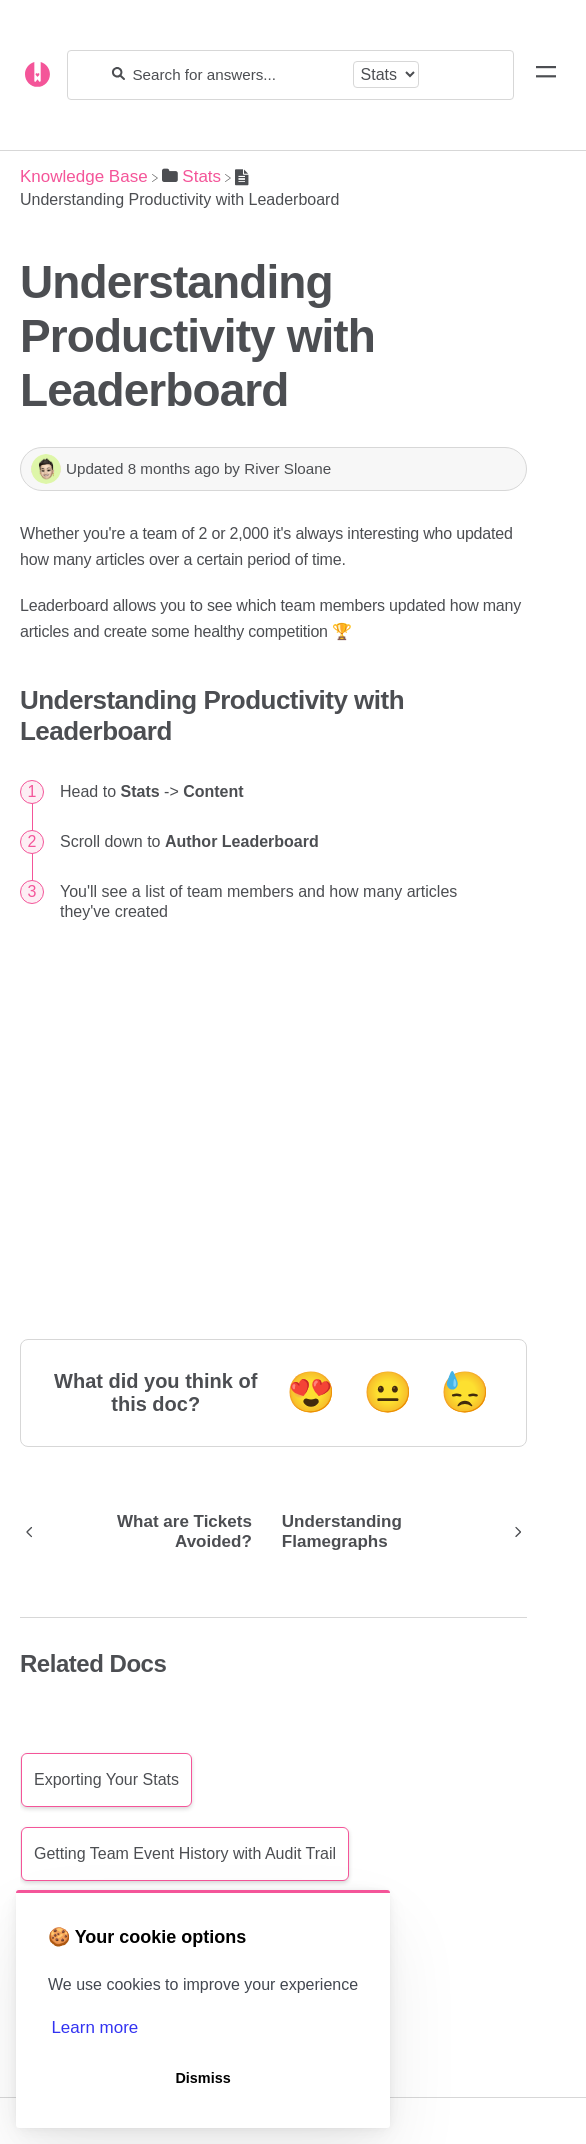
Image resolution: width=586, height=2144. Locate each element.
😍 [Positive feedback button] (311, 1392)
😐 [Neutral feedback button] (388, 1392)
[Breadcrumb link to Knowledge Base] (84, 176)
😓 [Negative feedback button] (465, 1392)
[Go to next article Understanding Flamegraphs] (397, 1532)
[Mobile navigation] (546, 75)
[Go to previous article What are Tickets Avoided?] (143, 1532)
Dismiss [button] (202, 2078)
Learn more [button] (94, 2027)
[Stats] (191, 176)
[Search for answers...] (238, 74)
